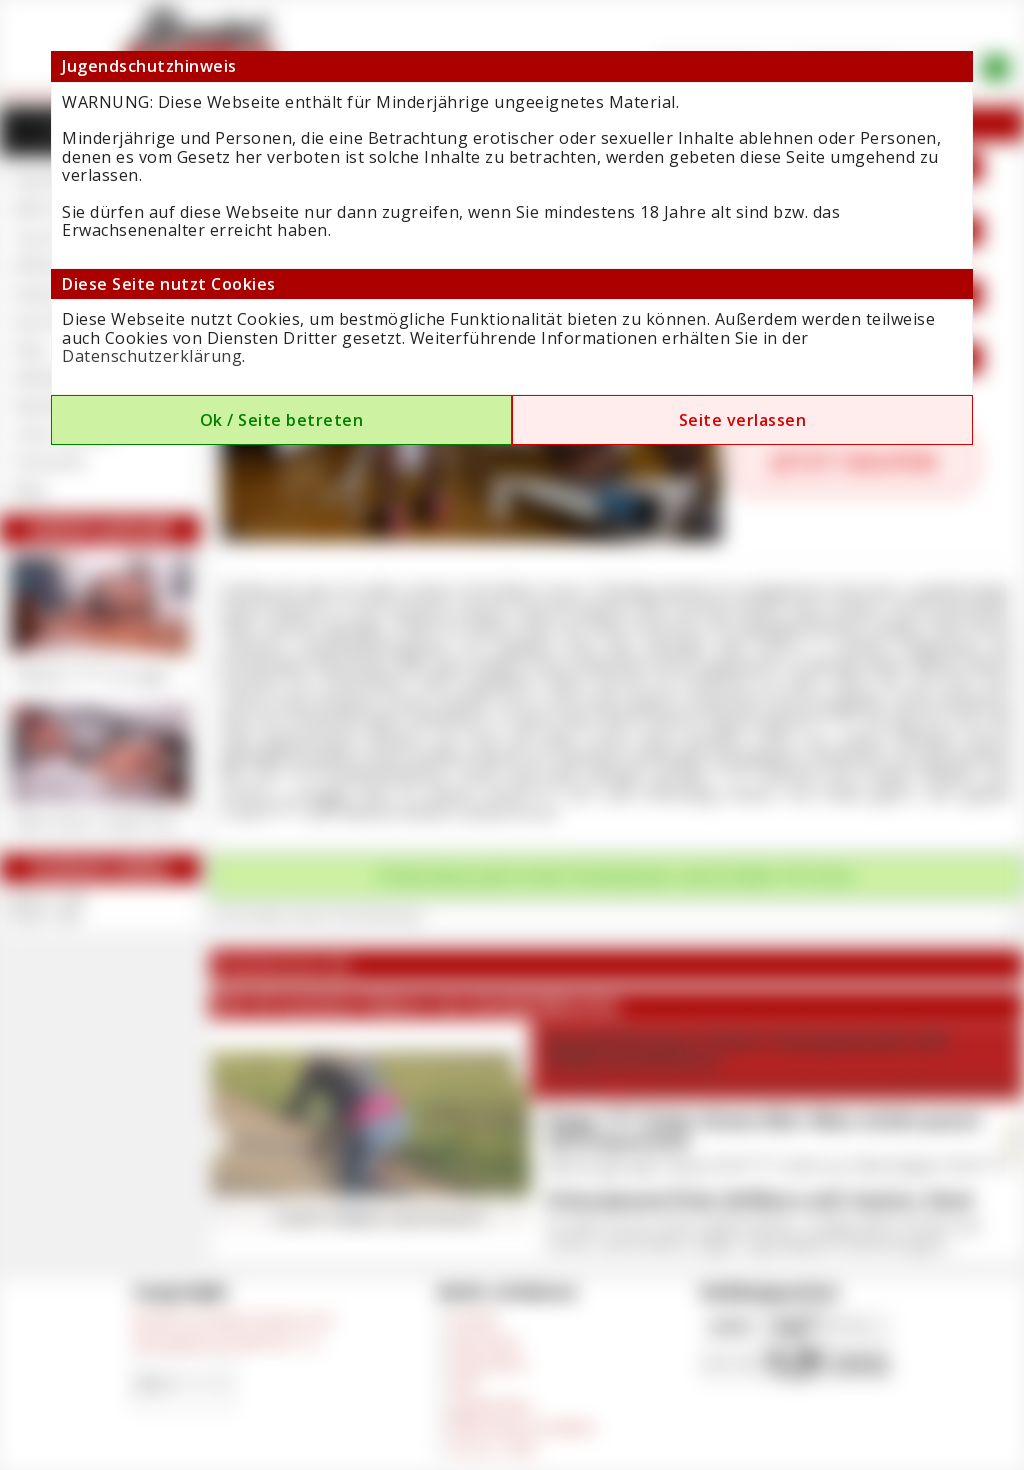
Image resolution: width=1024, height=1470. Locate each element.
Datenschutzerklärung (152, 356)
